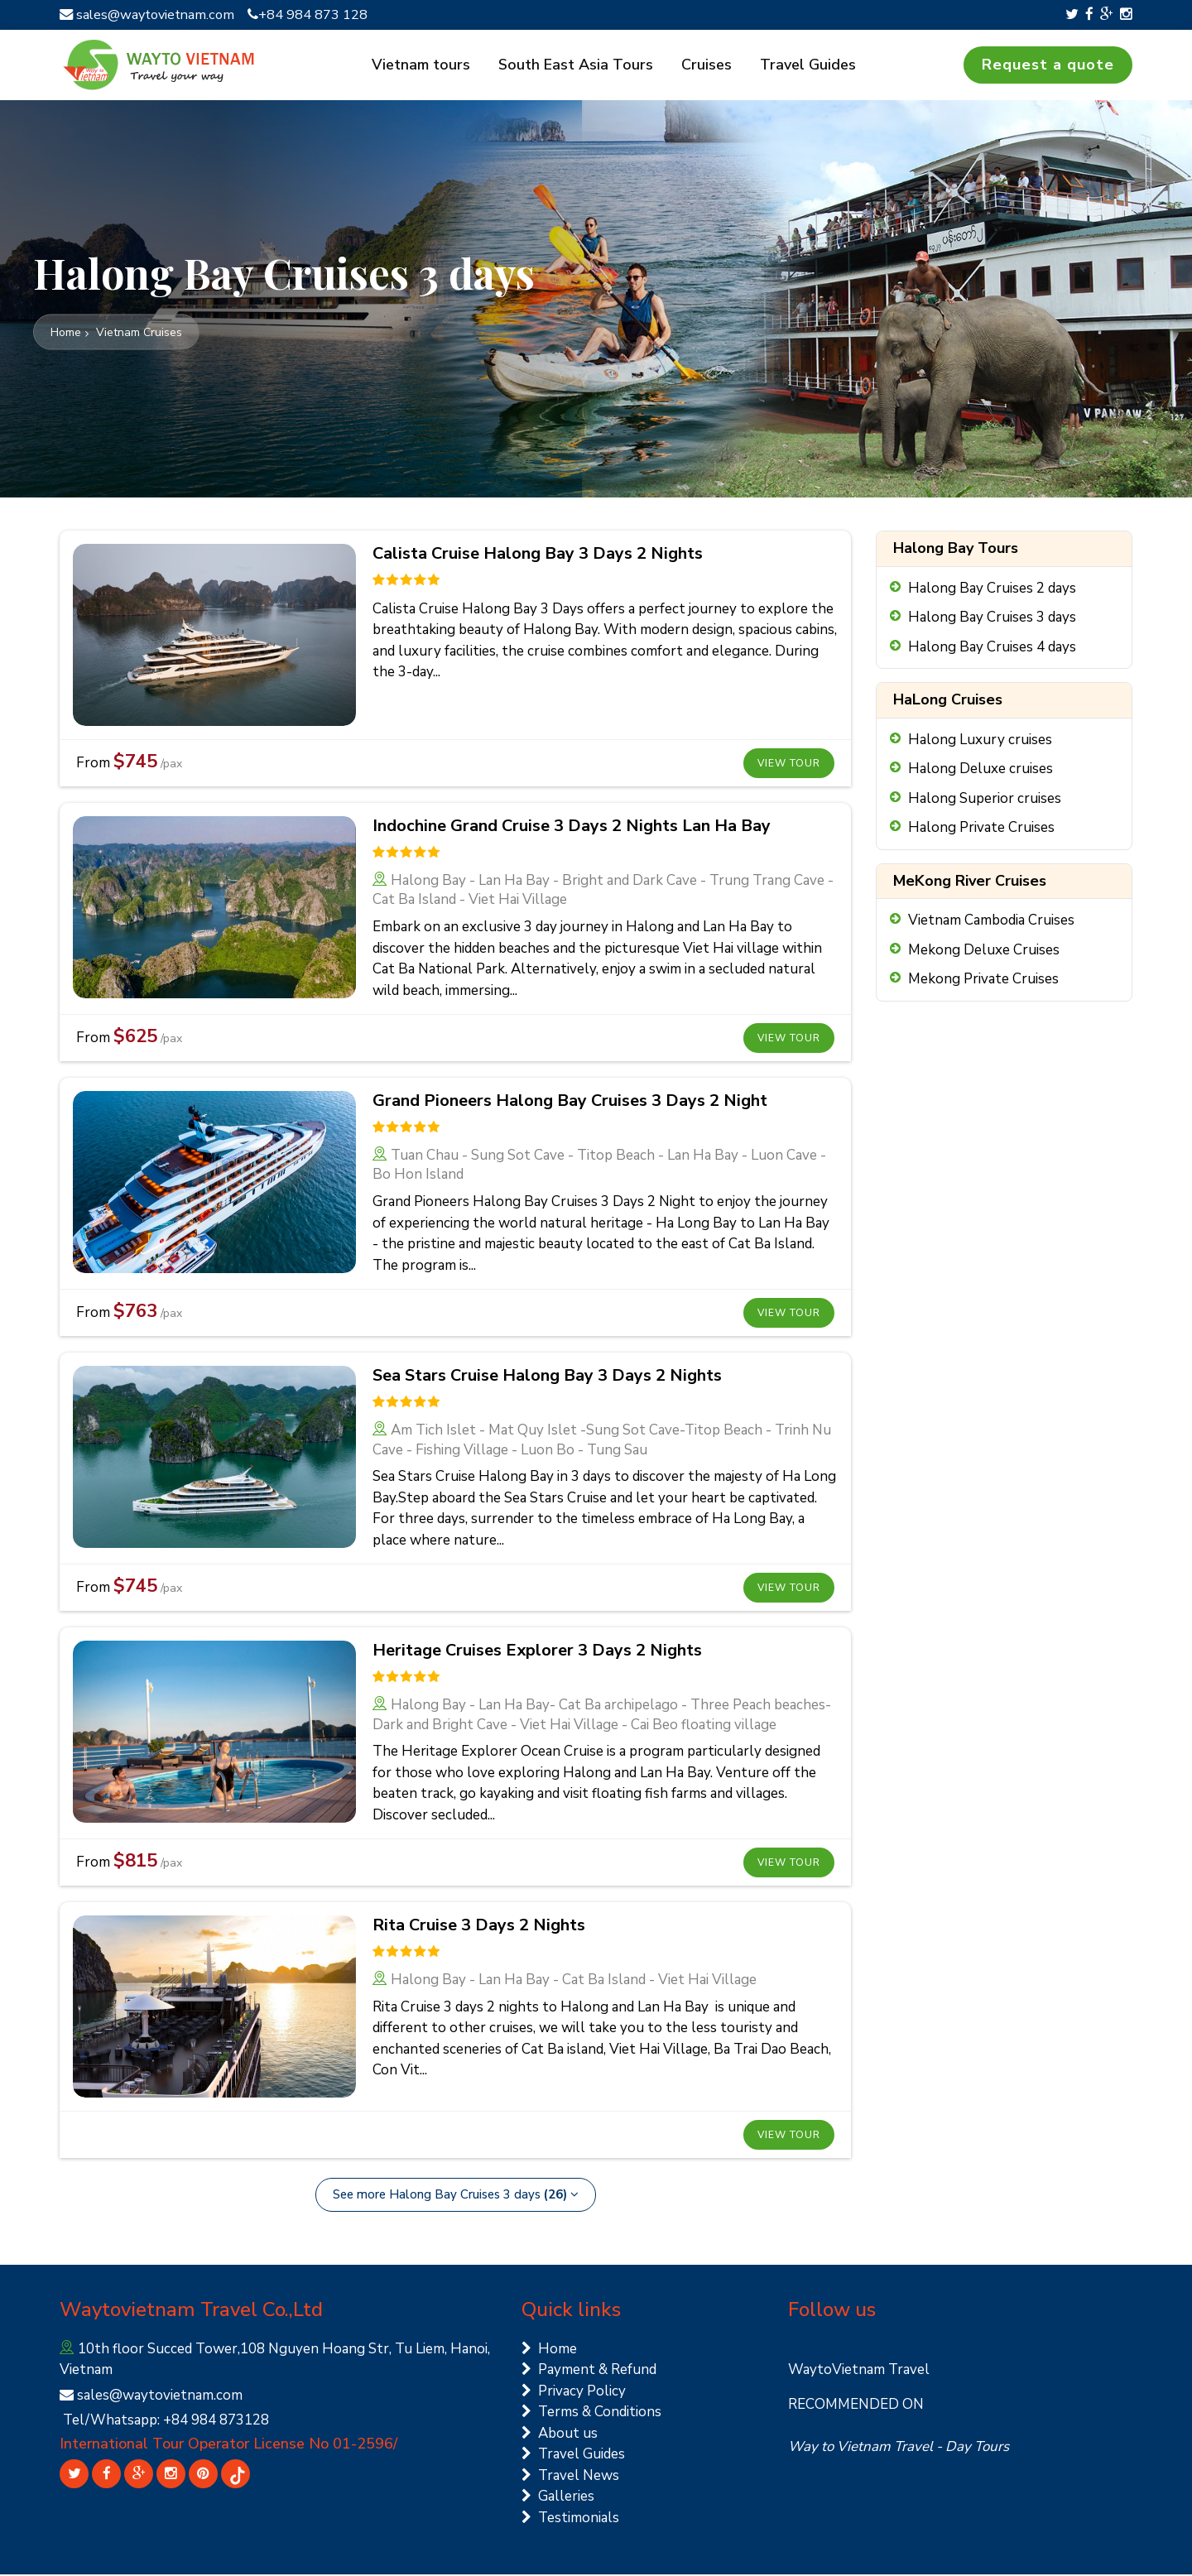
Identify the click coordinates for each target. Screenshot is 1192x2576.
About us (560, 2434)
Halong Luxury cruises (980, 740)
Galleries (558, 2497)
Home (549, 2349)
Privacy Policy (574, 2391)
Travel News (570, 2476)
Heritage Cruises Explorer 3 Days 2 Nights (537, 1652)
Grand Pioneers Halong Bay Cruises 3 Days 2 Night (569, 1102)
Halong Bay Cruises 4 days (992, 647)
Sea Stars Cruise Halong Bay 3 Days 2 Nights (547, 1377)
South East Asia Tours (579, 65)
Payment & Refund (589, 2371)
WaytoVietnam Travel (859, 2371)
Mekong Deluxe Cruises (984, 950)
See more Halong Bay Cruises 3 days (456, 2196)
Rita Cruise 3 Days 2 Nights (478, 1926)
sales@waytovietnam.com (151, 14)
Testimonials (570, 2518)
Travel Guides (805, 65)
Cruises (706, 65)
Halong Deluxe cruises (980, 770)
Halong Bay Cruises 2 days (992, 588)
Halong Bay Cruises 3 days (992, 618)
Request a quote (1048, 65)
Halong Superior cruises (984, 799)
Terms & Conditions (591, 2413)
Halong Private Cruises (981, 829)
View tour (788, 764)
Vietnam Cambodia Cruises (991, 921)
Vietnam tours (427, 65)
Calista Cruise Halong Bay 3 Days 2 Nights (537, 555)
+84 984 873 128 (316, 14)
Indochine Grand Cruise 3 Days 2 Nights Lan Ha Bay (571, 827)
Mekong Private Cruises (983, 980)
